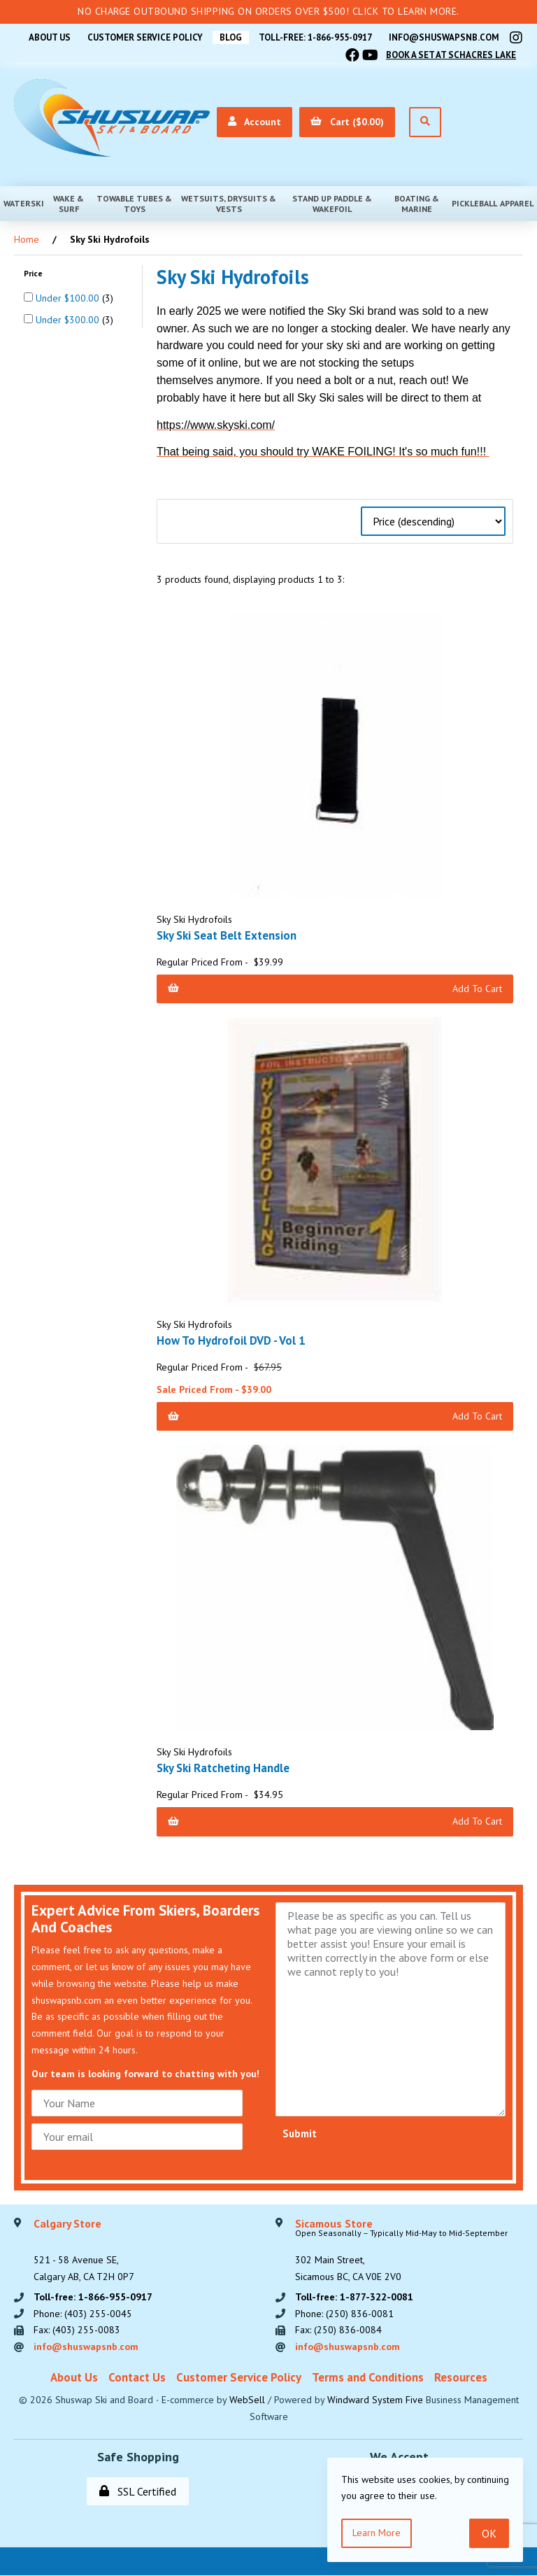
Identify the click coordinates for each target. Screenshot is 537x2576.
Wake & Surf (68, 203)
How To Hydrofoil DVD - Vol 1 (231, 1340)
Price (34, 273)
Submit (299, 2133)
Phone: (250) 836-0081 (344, 2313)
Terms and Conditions (368, 2377)
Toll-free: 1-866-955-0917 (314, 37)
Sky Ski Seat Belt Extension (228, 935)
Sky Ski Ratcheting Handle (224, 1768)
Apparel (517, 203)
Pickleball (474, 203)
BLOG (229, 37)
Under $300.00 (69, 319)
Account (254, 121)
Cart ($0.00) (347, 121)
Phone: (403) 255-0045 (83, 2313)
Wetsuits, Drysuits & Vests (228, 203)
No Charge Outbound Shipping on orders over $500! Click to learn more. (268, 11)
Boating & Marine (416, 203)
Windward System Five (375, 2399)
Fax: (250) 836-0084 (338, 2330)
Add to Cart (335, 988)
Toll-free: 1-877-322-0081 (354, 2297)
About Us (47, 37)
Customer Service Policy (143, 37)
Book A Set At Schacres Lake (450, 55)
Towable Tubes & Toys (134, 203)
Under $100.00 (69, 298)
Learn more (376, 2532)
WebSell (247, 2399)
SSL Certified (137, 2492)
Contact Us (137, 2377)
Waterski (23, 203)
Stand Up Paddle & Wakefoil (332, 203)
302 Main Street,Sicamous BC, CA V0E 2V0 (401, 2251)
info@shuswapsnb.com (444, 37)
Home (26, 239)
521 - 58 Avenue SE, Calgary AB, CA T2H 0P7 (84, 2251)
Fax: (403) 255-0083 (77, 2330)
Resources (460, 2377)
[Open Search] (425, 122)
